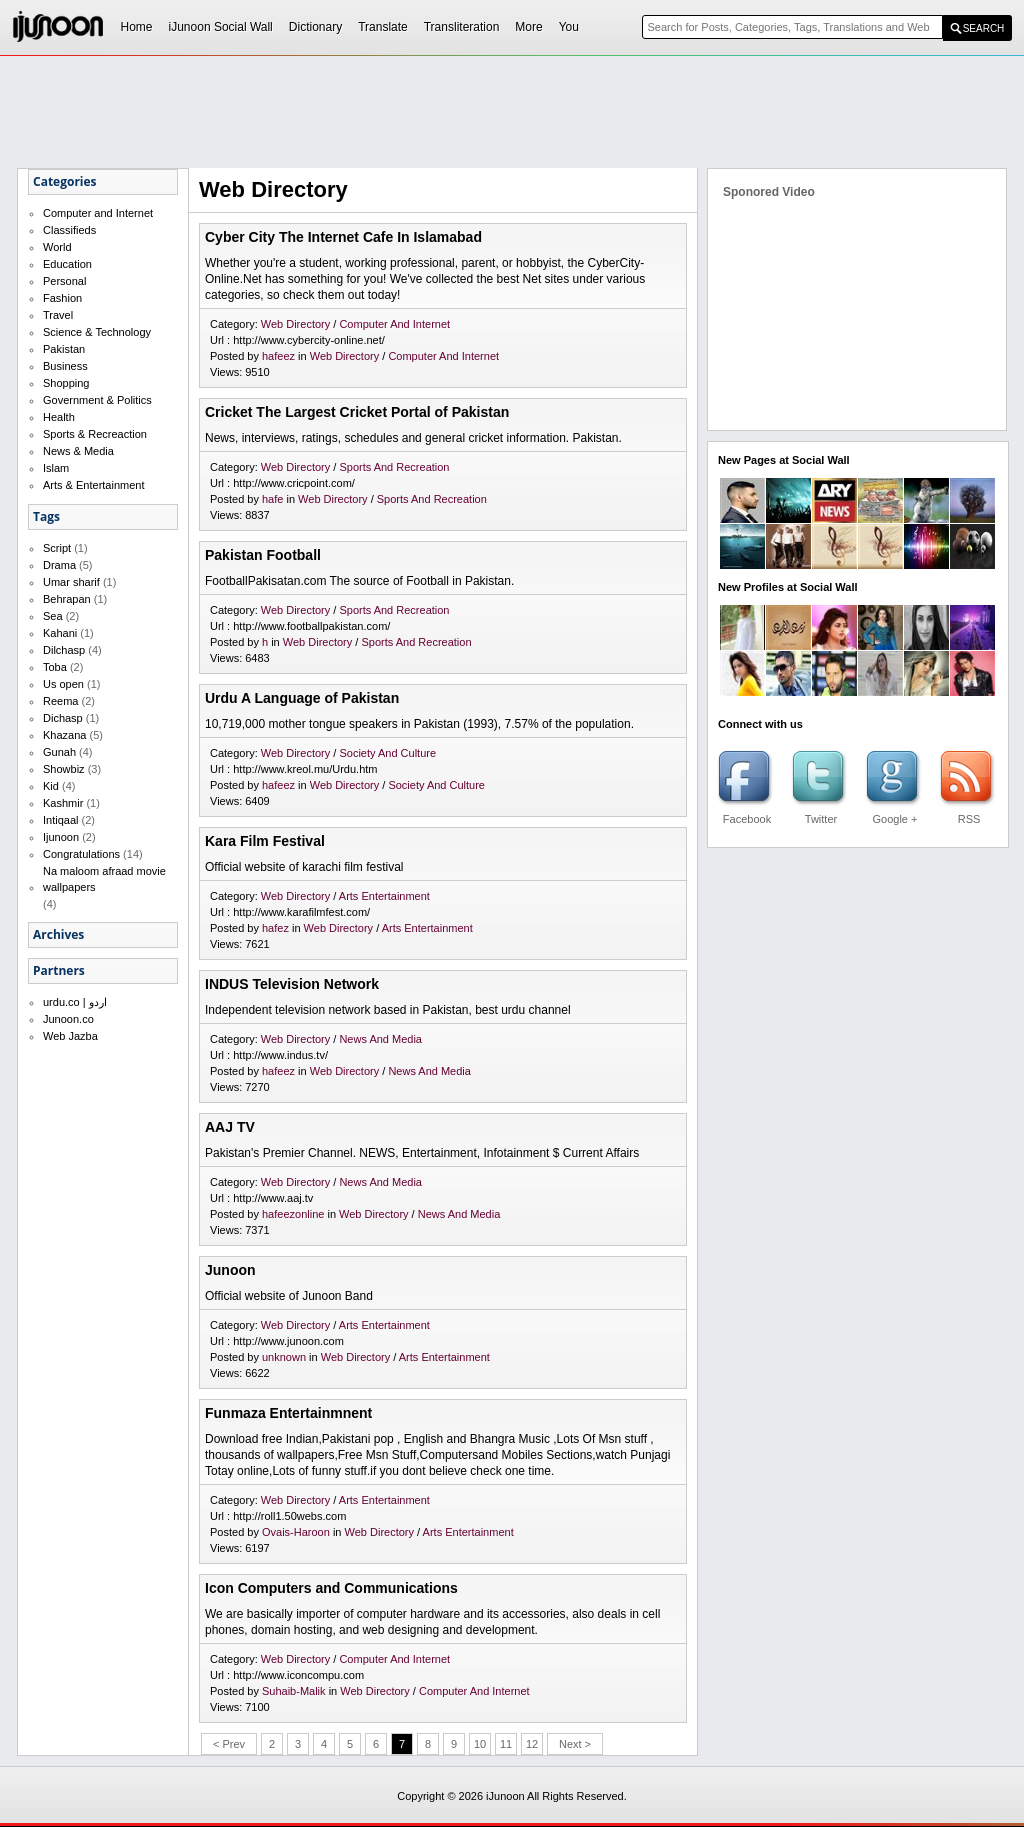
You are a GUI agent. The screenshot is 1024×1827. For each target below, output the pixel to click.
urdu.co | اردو (75, 1002)
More (528, 27)
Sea (53, 616)
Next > (575, 1744)
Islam (56, 468)
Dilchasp (64, 650)
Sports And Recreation (394, 467)
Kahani (60, 633)
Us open (63, 684)
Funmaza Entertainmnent (288, 1413)
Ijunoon (61, 837)
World (57, 247)
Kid (51, 786)
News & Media (78, 451)
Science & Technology (97, 332)
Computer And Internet (394, 324)
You (569, 27)
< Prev (229, 1744)
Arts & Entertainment (94, 485)
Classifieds (69, 230)
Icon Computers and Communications (331, 1588)
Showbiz (64, 769)
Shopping (66, 383)
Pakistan (64, 349)
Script (57, 548)
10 (480, 1744)
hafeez (278, 356)
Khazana (64, 735)
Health (59, 417)
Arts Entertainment (384, 896)
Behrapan (67, 599)
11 (506, 1744)
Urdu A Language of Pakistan (302, 698)
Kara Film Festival (265, 841)
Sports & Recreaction (95, 434)
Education (67, 264)
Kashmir (63, 803)
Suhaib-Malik (294, 1691)
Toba (55, 667)
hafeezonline (293, 1214)
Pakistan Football (263, 555)
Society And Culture (387, 753)
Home (137, 27)
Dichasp (63, 718)
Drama (59, 565)
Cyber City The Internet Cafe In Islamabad (343, 237)
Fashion (62, 298)
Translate (383, 27)
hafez (275, 928)
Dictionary (315, 27)
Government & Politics (97, 400)
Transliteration (462, 27)
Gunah (59, 752)
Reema (60, 701)
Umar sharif (71, 582)
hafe (272, 499)
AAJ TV (230, 1127)
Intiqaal (60, 820)
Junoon (230, 1270)
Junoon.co (68, 1019)
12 (532, 1744)
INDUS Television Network (292, 984)
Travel (58, 315)
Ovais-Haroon (296, 1532)
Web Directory (297, 324)
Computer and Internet (98, 213)
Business (65, 366)
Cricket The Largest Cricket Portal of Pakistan (357, 412)
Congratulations (81, 854)
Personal (64, 281)
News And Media (380, 1039)
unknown (284, 1357)
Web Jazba (70, 1036)
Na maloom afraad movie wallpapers (104, 879)
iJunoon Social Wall (221, 27)
